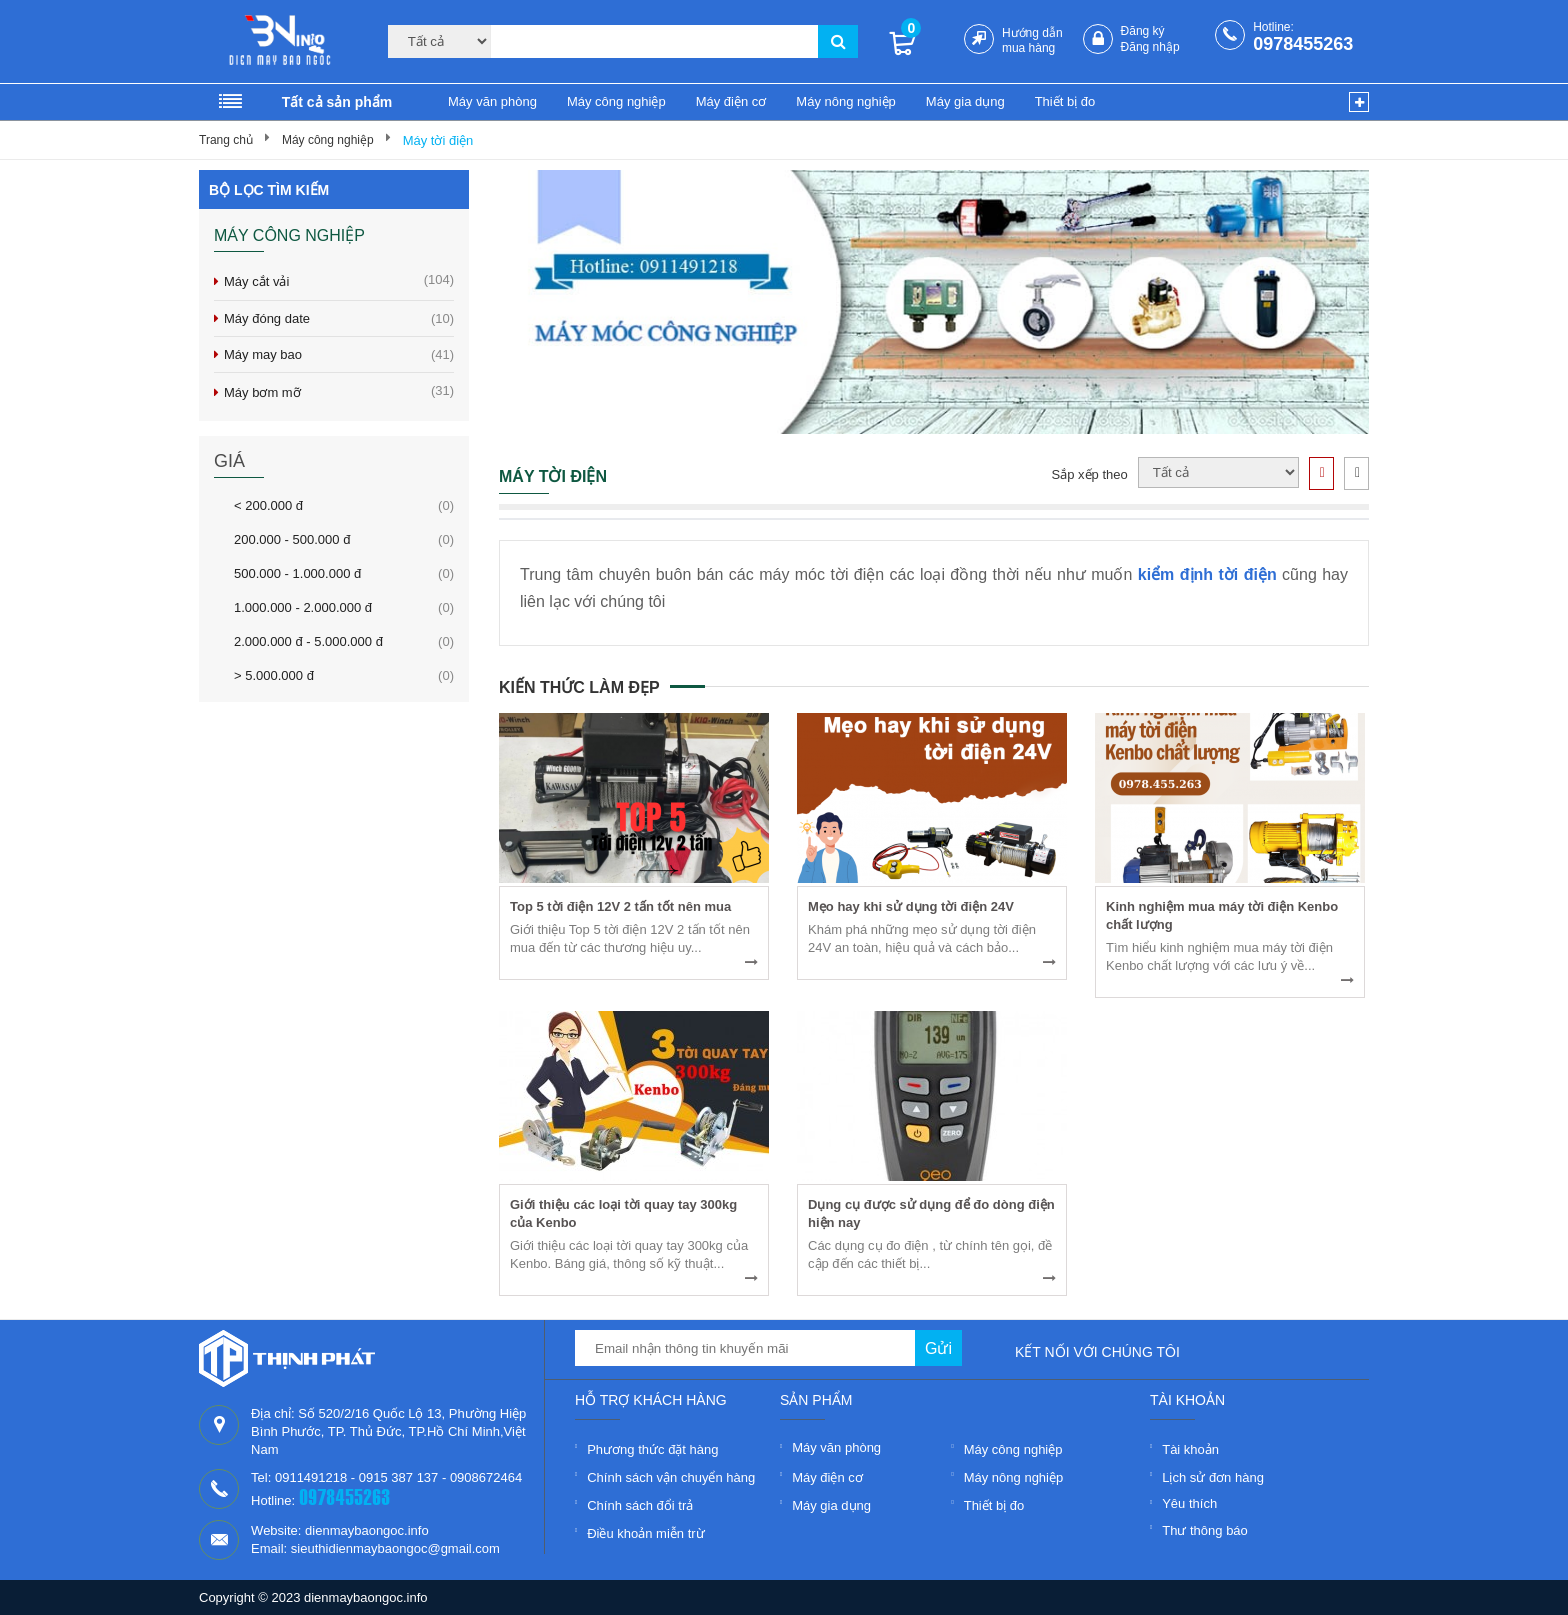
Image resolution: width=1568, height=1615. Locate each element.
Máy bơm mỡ (339, 391)
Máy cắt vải (339, 280)
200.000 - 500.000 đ (292, 539)
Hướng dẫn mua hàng (1032, 40)
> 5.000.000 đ (274, 675)
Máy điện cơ (731, 101)
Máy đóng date (339, 318)
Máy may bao (339, 354)
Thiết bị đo (1065, 101)
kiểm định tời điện (1207, 574)
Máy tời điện (438, 140)
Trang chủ (226, 140)
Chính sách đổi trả (640, 1505)
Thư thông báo (1205, 1530)
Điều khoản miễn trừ (645, 1533)
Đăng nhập (1150, 47)
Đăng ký (1143, 31)
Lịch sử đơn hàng (1213, 1477)
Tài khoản (1190, 1449)
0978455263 (1303, 44)
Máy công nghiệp (616, 101)
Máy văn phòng (492, 101)
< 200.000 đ (268, 505)
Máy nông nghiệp (846, 101)
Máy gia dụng (965, 101)
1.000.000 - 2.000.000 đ (303, 607)
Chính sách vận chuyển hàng (671, 1477)
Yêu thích (1189, 1503)
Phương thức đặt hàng (652, 1449)
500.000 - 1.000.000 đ (297, 573)
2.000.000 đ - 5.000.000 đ (308, 641)
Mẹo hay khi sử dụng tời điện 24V (911, 906)
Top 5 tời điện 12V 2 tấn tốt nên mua (620, 906)
